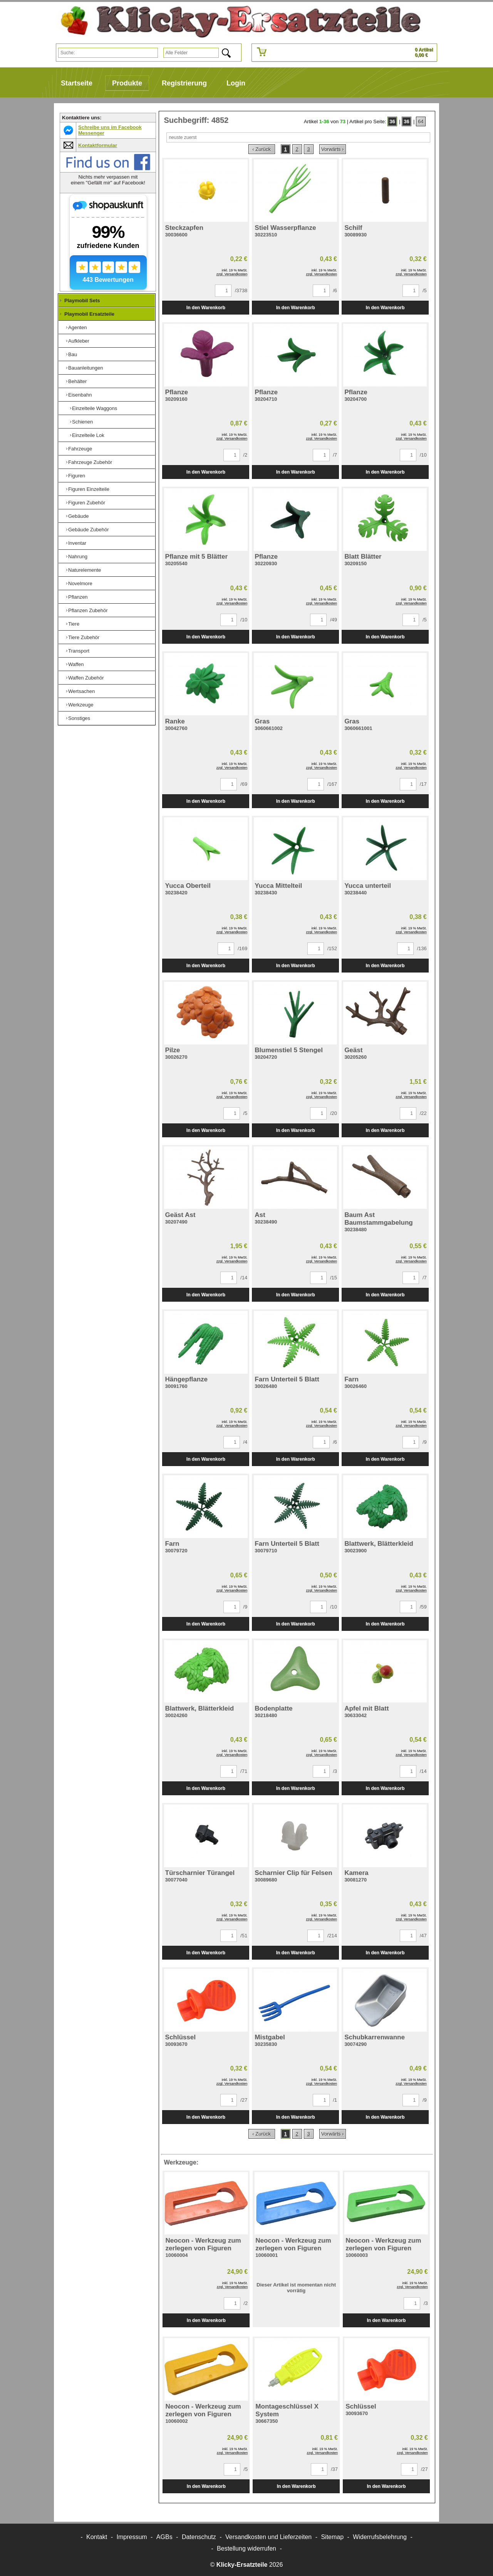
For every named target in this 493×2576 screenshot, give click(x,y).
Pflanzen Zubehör (88, 610)
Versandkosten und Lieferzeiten (268, 2537)
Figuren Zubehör (86, 502)
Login (235, 83)
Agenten (77, 327)
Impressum (132, 2537)
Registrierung (184, 83)
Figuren (76, 476)
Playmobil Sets (82, 300)
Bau (72, 354)
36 (392, 121)
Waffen (76, 664)
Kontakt (96, 2537)
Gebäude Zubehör (88, 529)
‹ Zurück (261, 149)
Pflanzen (78, 597)
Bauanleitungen (85, 368)
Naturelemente (84, 570)
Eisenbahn (80, 395)
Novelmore (80, 583)
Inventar (77, 543)
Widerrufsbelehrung (380, 2537)
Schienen (82, 422)
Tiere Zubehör (83, 637)
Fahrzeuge (80, 449)
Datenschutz (199, 2537)
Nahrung (77, 556)
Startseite (76, 83)
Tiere (73, 624)
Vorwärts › (332, 149)
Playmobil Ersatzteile (89, 314)
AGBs (164, 2537)
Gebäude (78, 516)
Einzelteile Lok (88, 435)
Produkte (127, 83)
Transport (78, 651)
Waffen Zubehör (86, 678)
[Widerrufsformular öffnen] (246, 2548)
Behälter (77, 381)
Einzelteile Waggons (94, 408)
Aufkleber (78, 341)
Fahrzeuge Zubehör (90, 462)
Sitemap (332, 2537)
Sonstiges (79, 718)
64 (420, 121)
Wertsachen (81, 691)
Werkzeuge (81, 705)
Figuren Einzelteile (88, 489)
